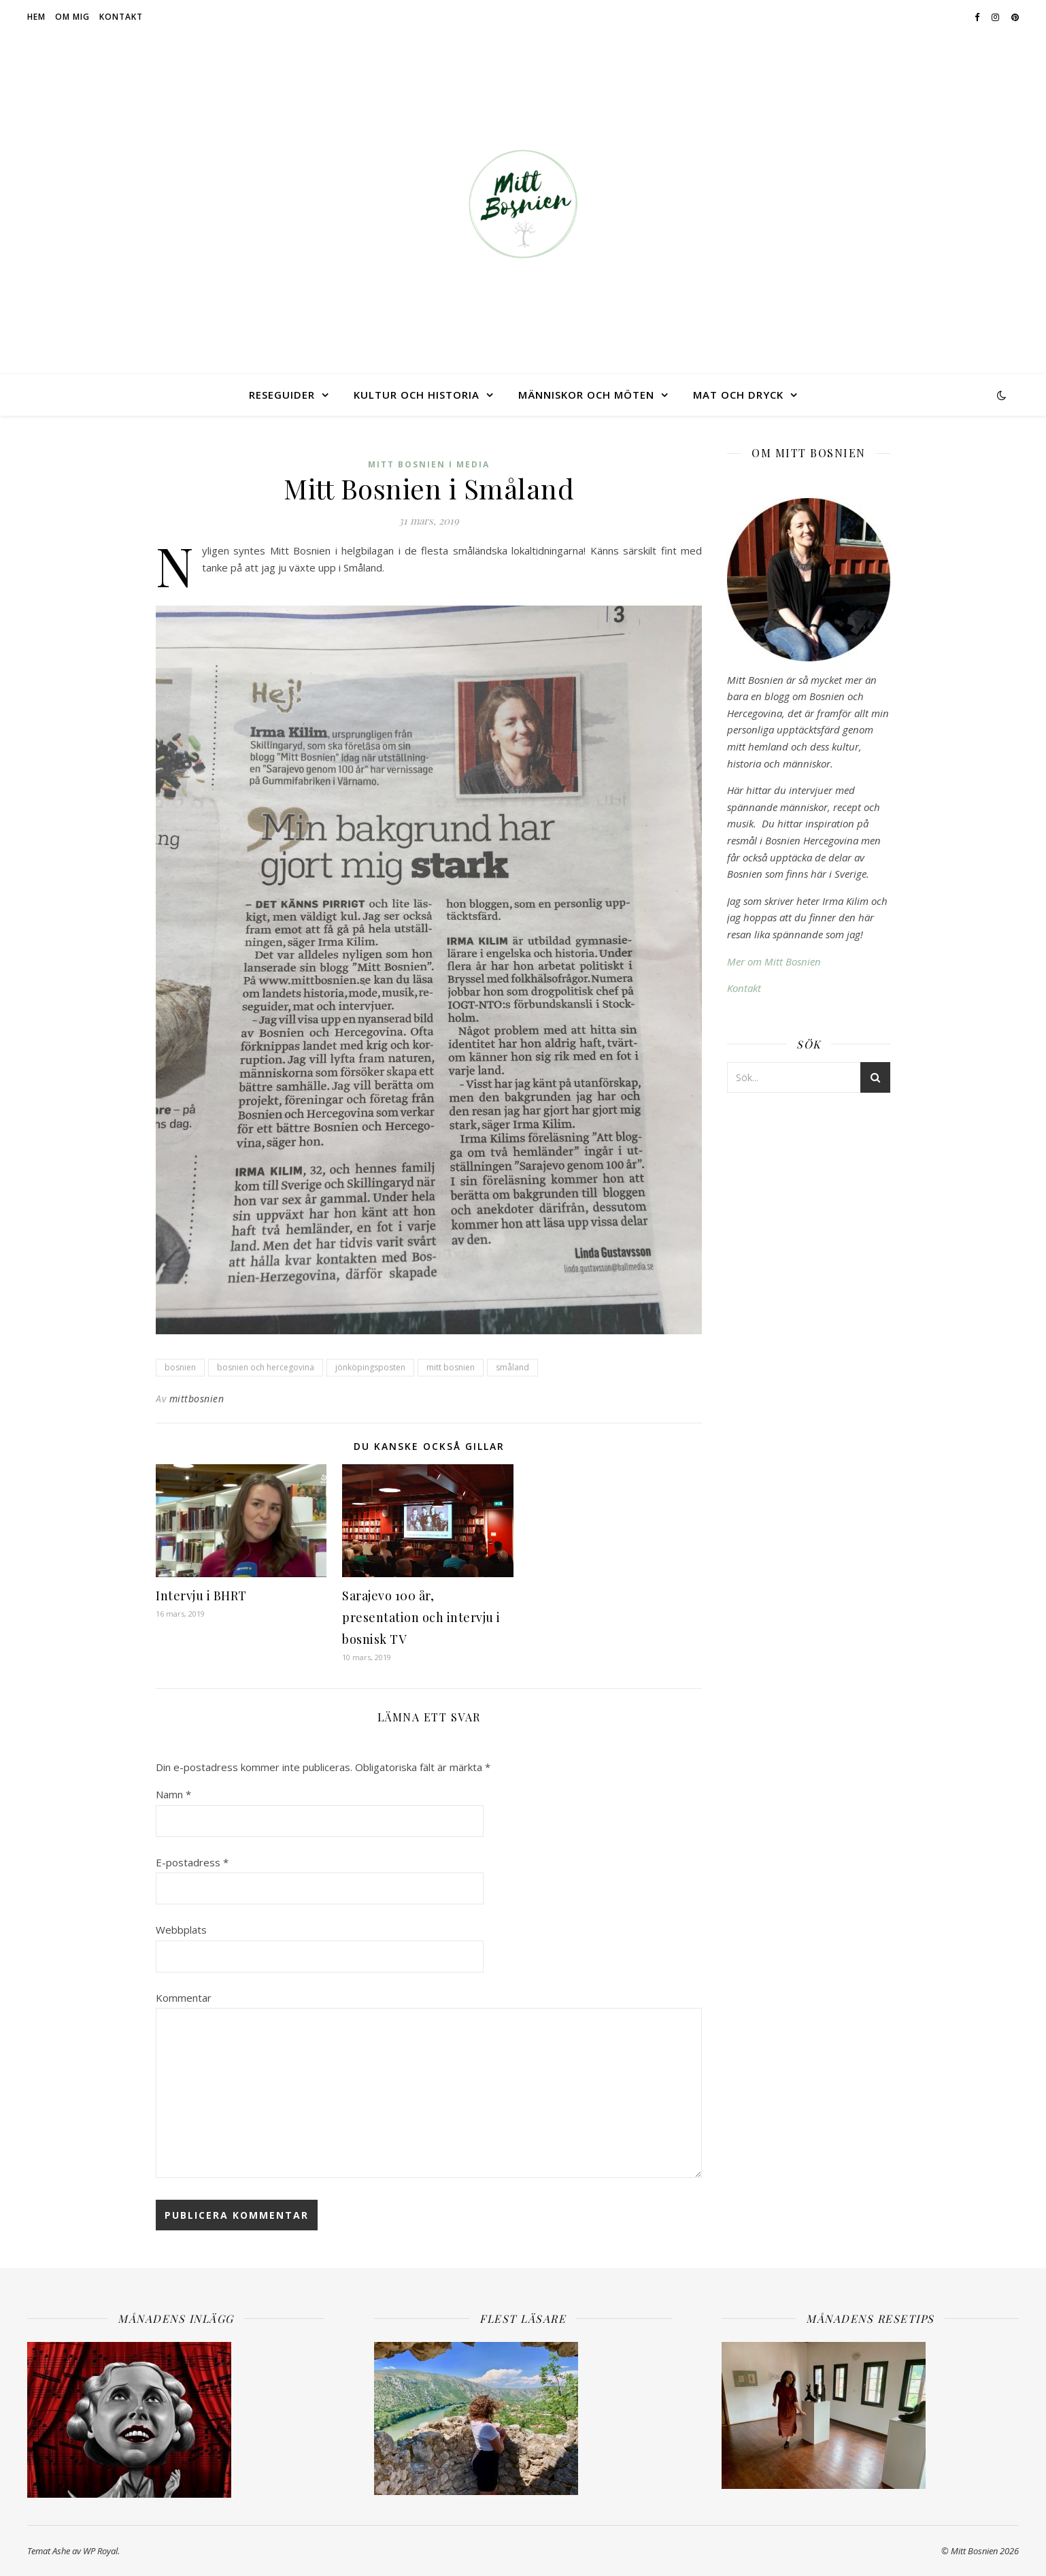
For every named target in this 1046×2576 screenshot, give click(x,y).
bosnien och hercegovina (265, 1367)
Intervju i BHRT (201, 1595)
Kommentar (184, 1997)
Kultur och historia (416, 394)
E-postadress (192, 1862)
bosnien (180, 1367)
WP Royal (100, 2551)
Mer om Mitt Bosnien (774, 961)
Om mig (72, 16)
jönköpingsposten (370, 1367)
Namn (173, 1794)
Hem (36, 16)
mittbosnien (196, 1398)
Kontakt (121, 16)
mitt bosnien (450, 1367)
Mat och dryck (738, 394)
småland (512, 1367)
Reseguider (282, 394)
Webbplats (181, 1929)
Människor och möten (586, 394)
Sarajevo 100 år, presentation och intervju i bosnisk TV (421, 1617)
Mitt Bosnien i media (429, 464)
